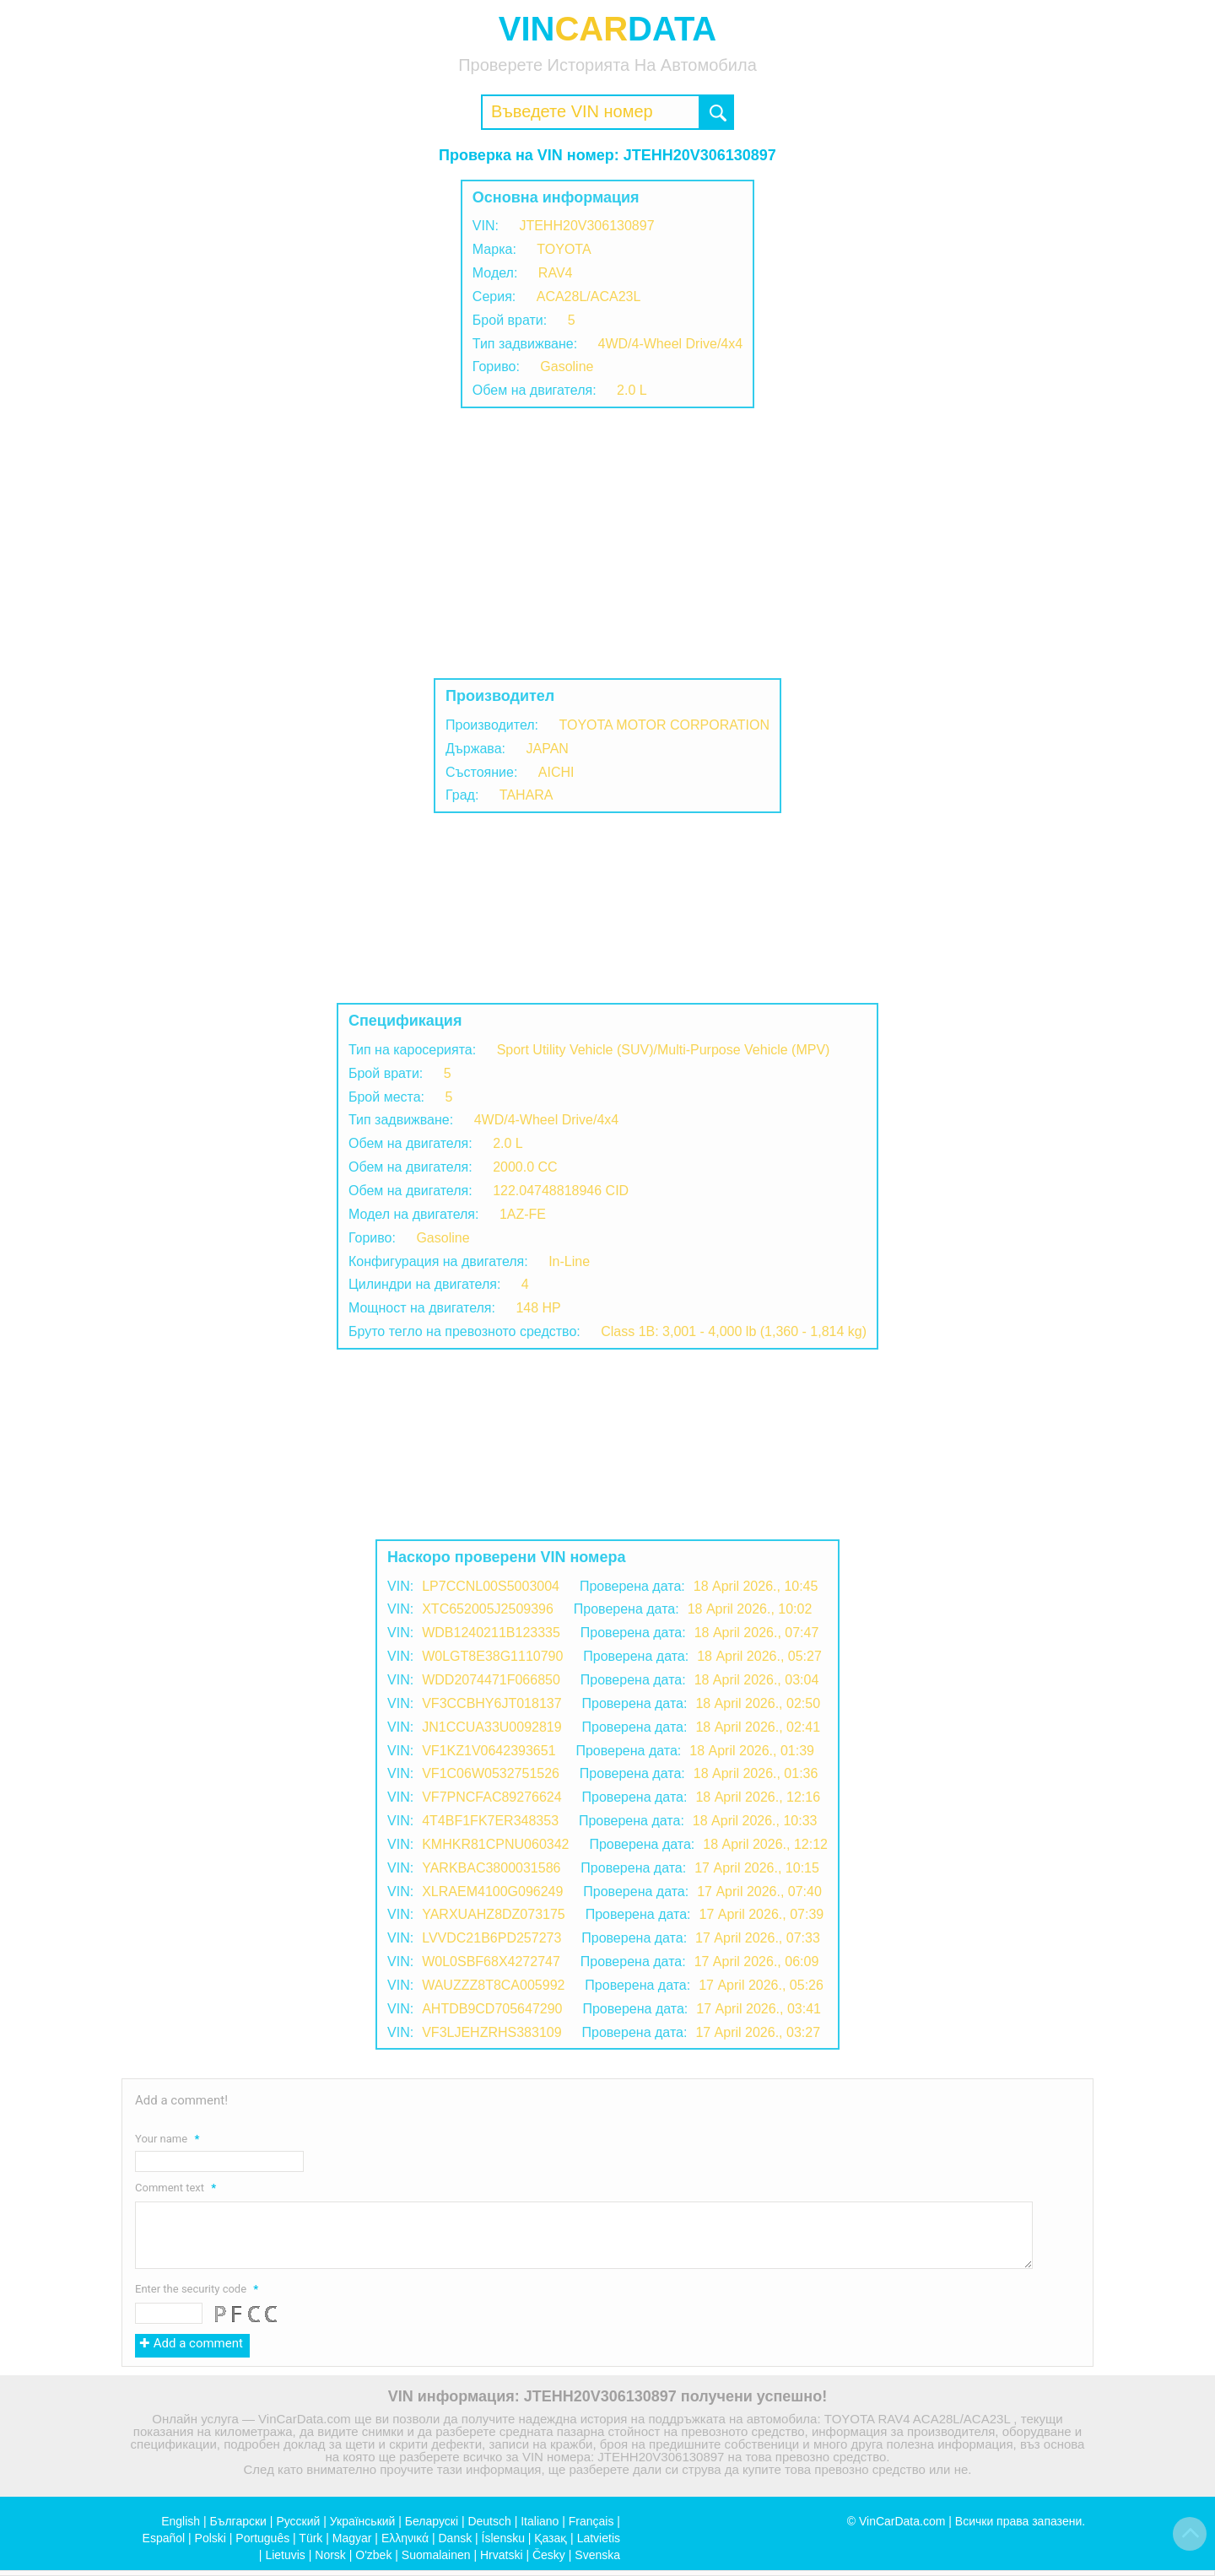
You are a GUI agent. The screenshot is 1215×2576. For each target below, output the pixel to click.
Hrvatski (501, 2555)
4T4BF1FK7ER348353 (490, 1820)
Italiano (540, 2521)
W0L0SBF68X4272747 (491, 1961)
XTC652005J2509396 (488, 1609)
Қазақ (550, 2538)
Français (591, 2521)
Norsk (330, 2555)
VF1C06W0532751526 (490, 1773)
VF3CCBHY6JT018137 (491, 1703)
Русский (298, 2521)
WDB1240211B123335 (491, 1632)
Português (262, 2538)
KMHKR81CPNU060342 (495, 1844)
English (180, 2521)
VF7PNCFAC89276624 (491, 1797)
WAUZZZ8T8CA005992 (493, 1985)
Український (363, 2521)
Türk (310, 2538)
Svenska (597, 2555)
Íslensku (503, 2538)
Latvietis (598, 2538)
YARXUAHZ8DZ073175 (493, 1914)
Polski (210, 2538)
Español (164, 2538)
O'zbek (373, 2555)
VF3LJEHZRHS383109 (491, 2032)
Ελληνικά (405, 2538)
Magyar (352, 2538)
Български (238, 2521)
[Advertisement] (607, 543)
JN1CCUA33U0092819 (491, 1727)
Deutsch (488, 2521)
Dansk (455, 2538)
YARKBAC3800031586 (491, 1868)
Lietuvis (285, 2555)
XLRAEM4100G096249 (492, 1891)
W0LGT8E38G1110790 (492, 1656)
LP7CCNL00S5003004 (490, 1586)
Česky (548, 2555)
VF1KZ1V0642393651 (488, 1750)
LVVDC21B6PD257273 (491, 1938)
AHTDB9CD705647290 (492, 2009)
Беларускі (431, 2521)
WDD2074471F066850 (491, 1680)
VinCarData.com (902, 2521)
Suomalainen (436, 2555)
